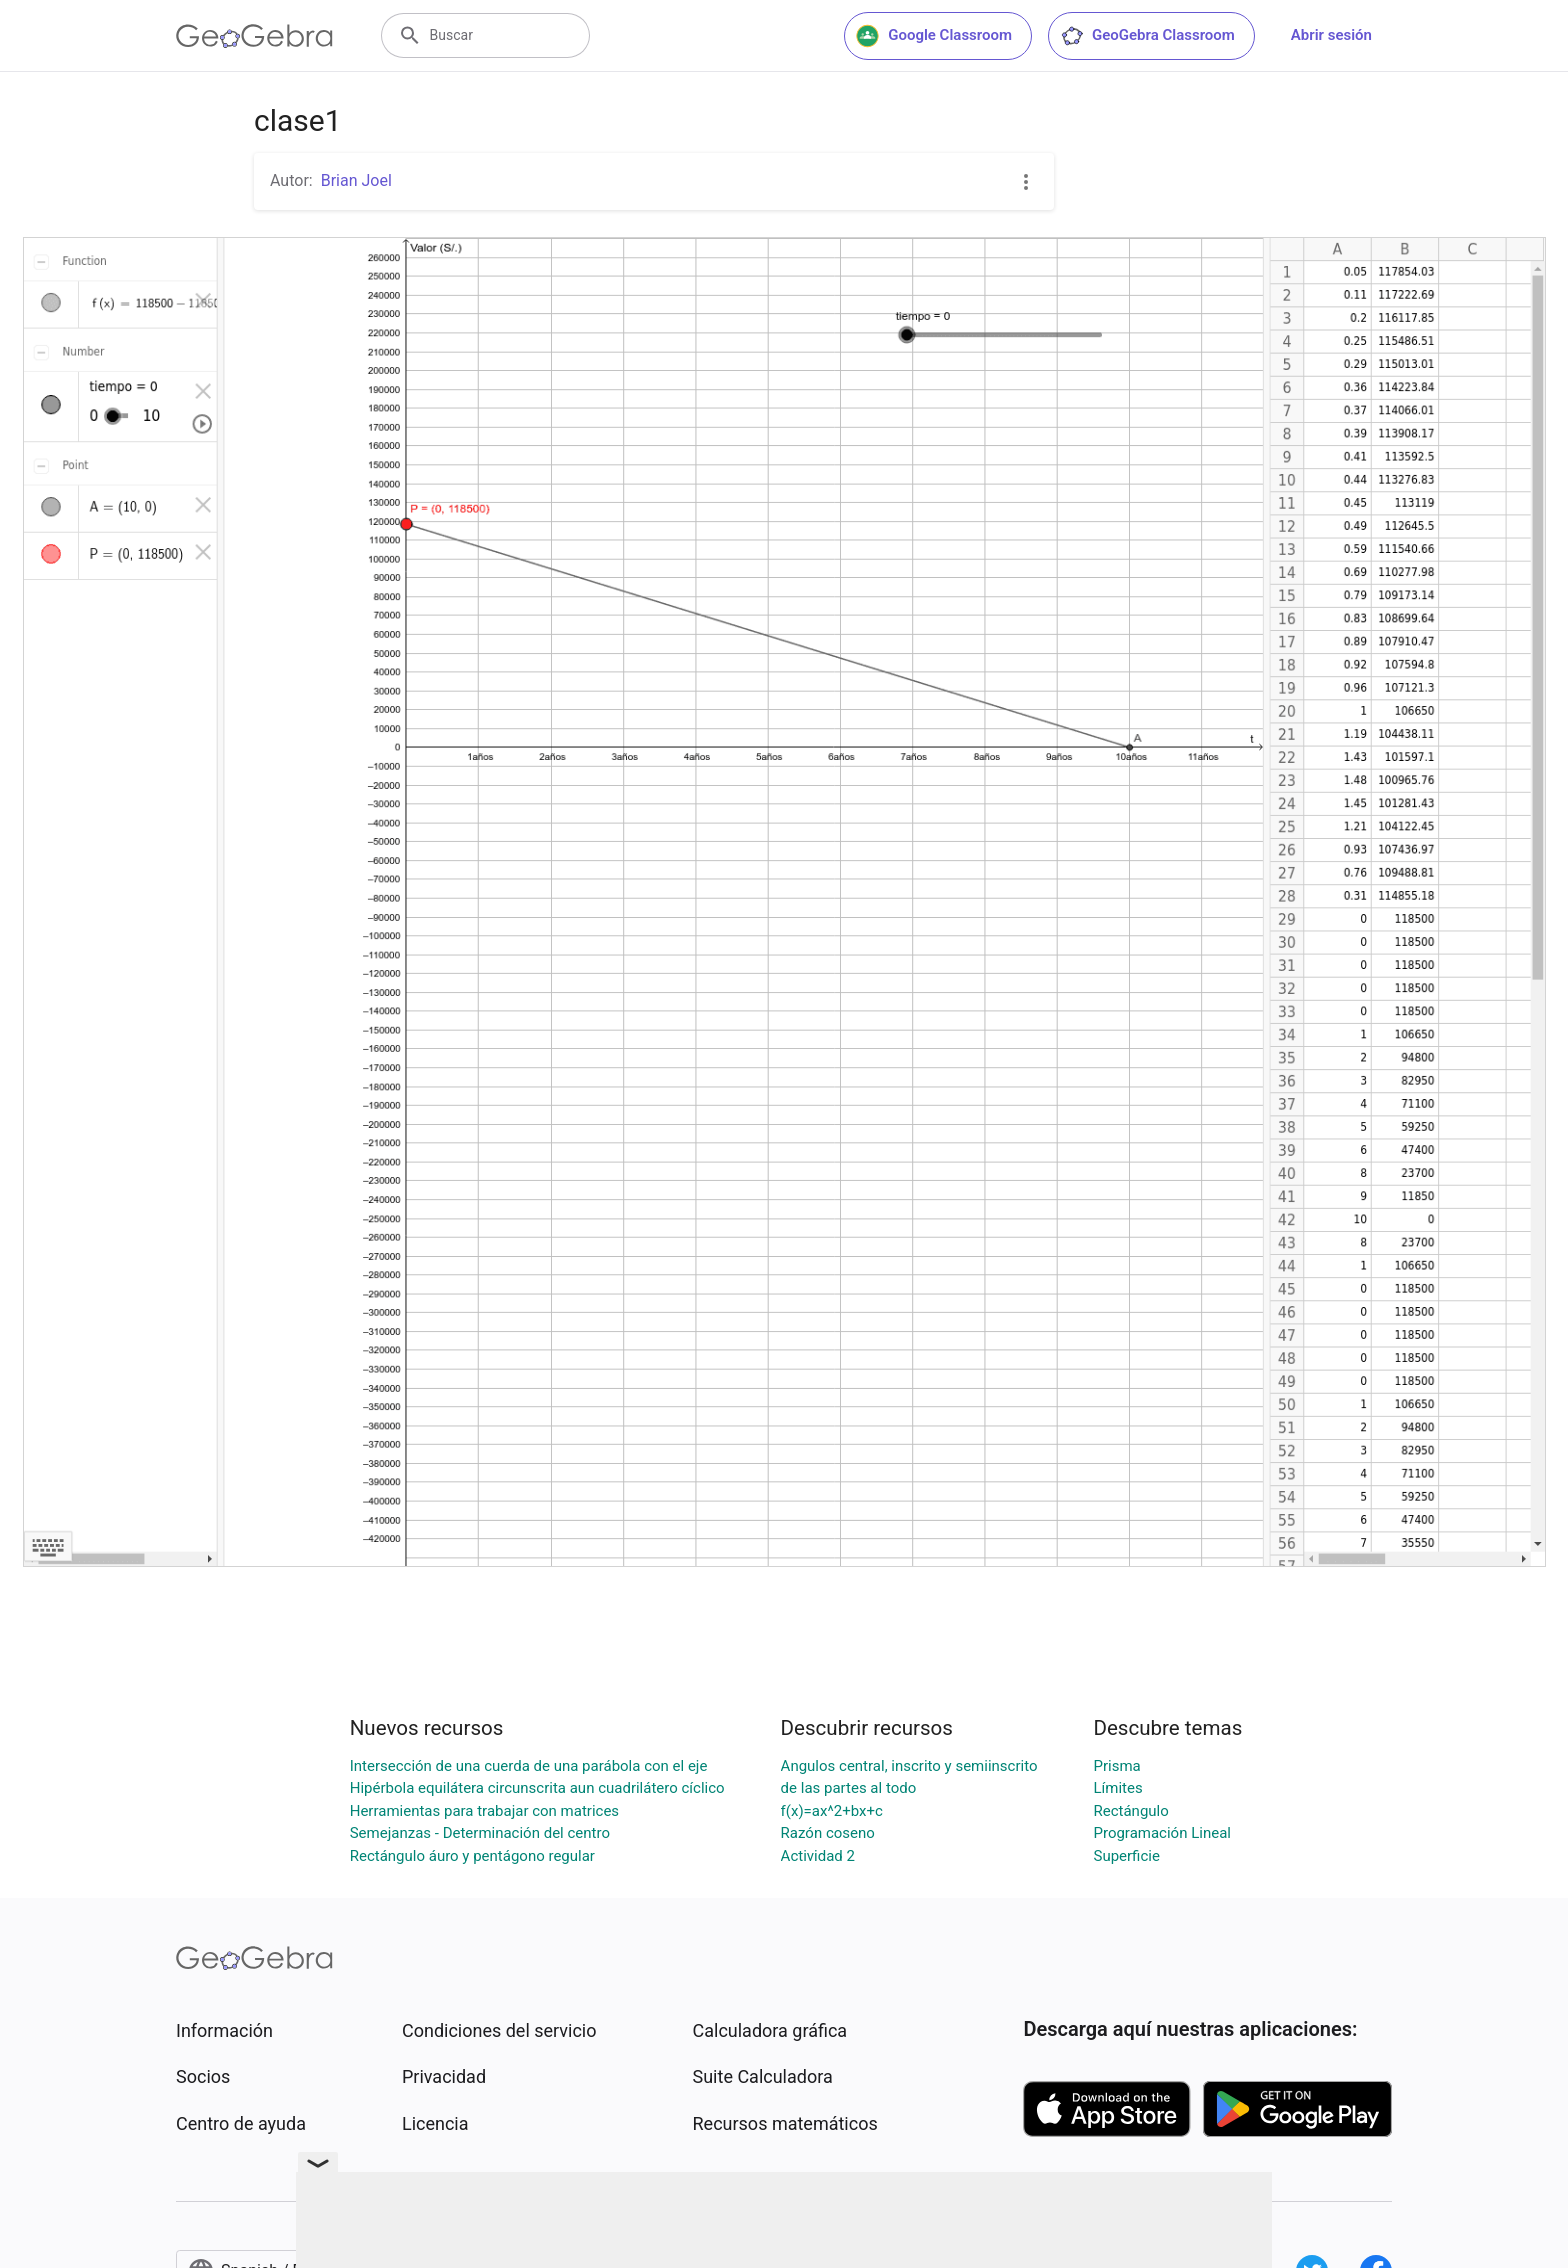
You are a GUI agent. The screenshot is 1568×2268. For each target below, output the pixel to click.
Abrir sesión (1331, 35)
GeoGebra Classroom (1147, 36)
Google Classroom (934, 36)
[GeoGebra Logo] (254, 36)
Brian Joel (356, 180)
